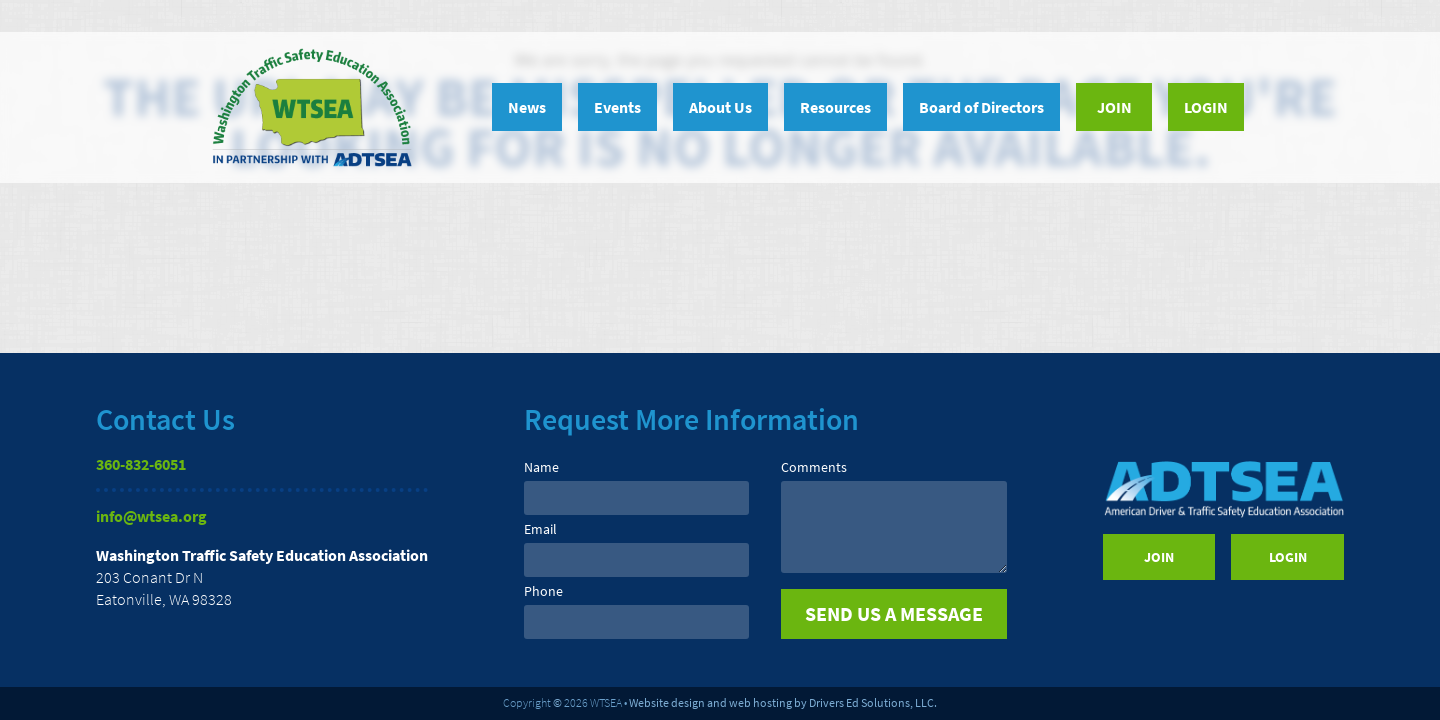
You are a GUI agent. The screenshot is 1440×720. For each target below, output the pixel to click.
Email (540, 529)
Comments (814, 467)
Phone (543, 591)
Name (541, 467)
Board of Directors (981, 107)
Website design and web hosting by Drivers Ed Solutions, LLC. (783, 702)
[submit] (893, 614)
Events (617, 107)
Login (1206, 107)
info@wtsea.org (151, 516)
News (527, 107)
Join (1114, 107)
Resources (835, 107)
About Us (720, 107)
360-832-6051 (141, 464)
